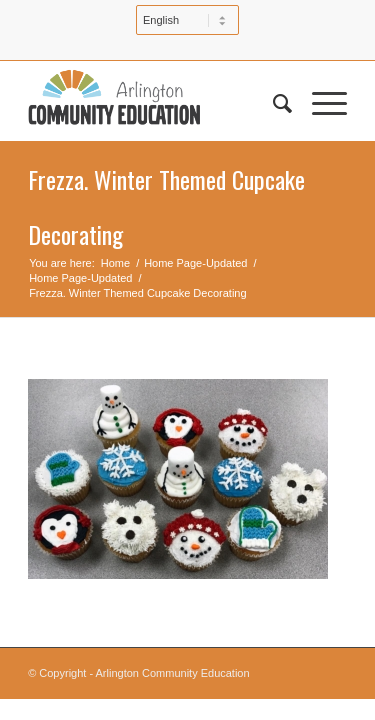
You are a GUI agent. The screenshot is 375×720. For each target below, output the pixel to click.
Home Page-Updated (195, 263)
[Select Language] (187, 20)
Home (115, 263)
